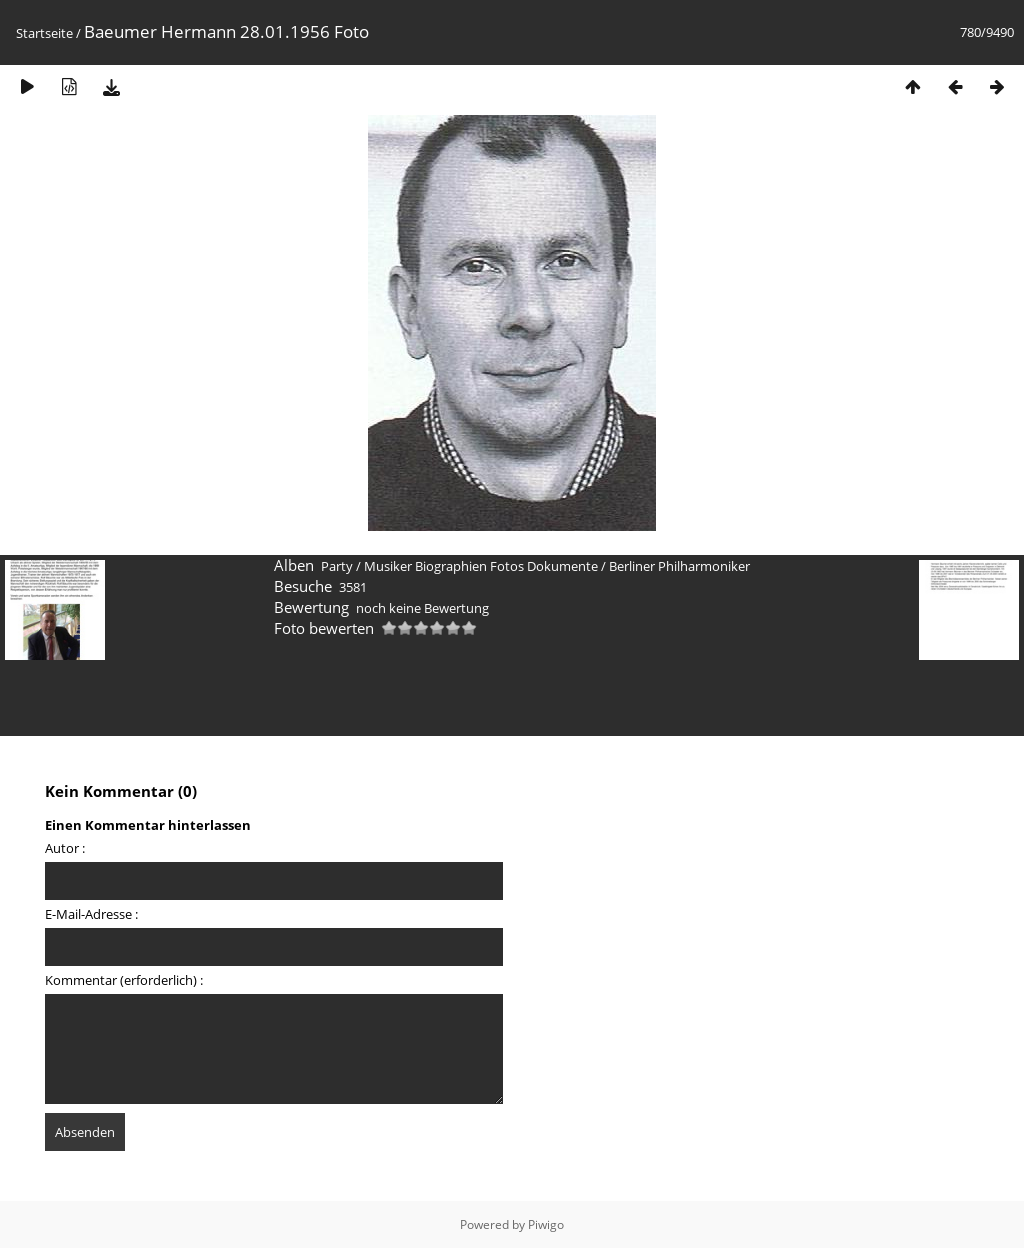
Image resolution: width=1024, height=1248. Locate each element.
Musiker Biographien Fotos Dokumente (481, 566)
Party (337, 566)
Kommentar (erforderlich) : (124, 980)
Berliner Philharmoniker (679, 566)
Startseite (44, 33)
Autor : (65, 848)
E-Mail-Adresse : (91, 914)
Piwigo (546, 1224)
